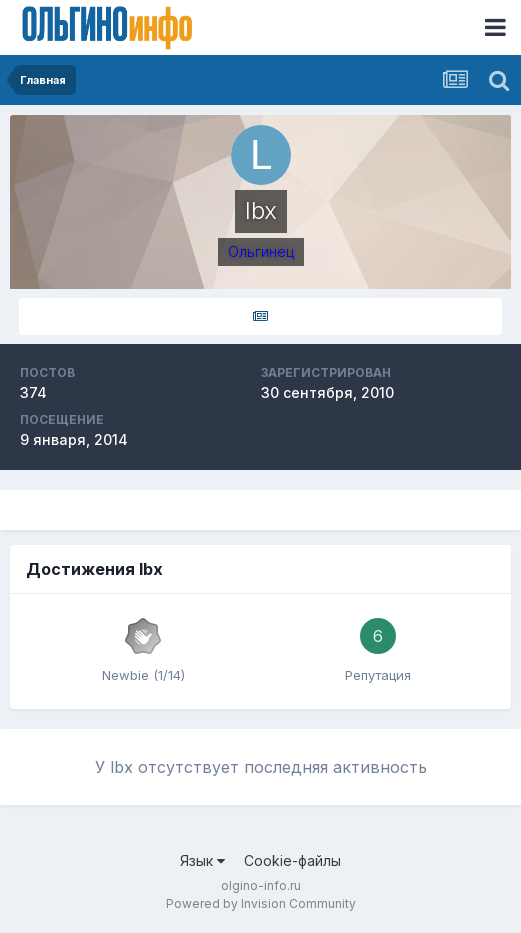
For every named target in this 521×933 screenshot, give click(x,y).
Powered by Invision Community (261, 903)
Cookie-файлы (292, 860)
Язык (202, 860)
